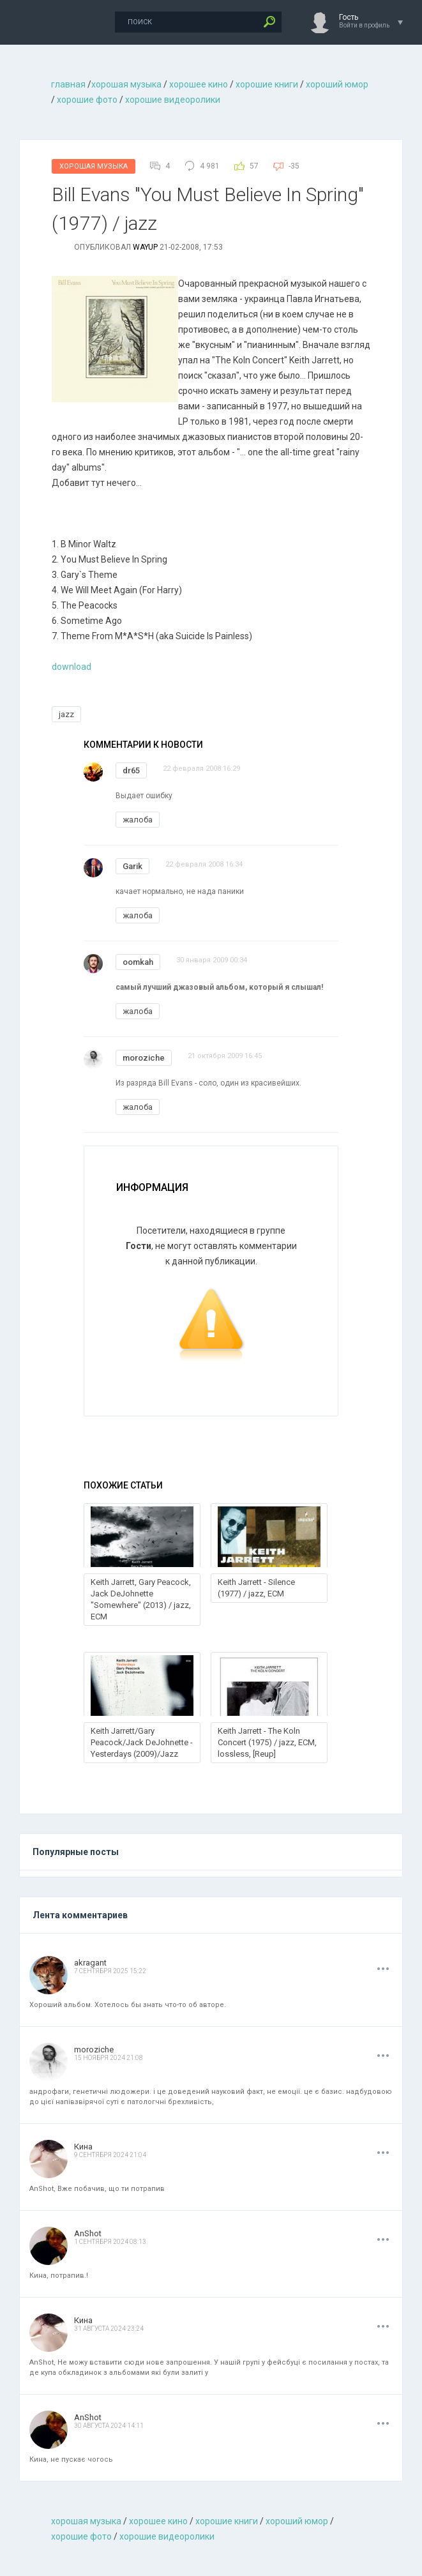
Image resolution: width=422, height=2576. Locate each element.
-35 (294, 166)
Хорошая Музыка (93, 166)
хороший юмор (337, 84)
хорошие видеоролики (172, 100)
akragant (90, 1962)
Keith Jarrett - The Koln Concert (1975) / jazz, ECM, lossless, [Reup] (267, 1742)
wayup (145, 247)
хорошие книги (267, 84)
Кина (83, 2146)
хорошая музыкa (126, 84)
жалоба (138, 819)
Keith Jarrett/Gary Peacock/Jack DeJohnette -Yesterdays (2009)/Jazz (142, 1742)
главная (68, 84)
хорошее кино (198, 84)
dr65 (131, 770)
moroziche (144, 1058)
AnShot (88, 2233)
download (71, 667)
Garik (132, 866)
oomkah (138, 962)
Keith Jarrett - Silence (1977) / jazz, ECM (256, 1587)
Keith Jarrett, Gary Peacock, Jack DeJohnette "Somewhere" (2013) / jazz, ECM (141, 1599)
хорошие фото (87, 100)
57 (254, 166)
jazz (66, 714)
